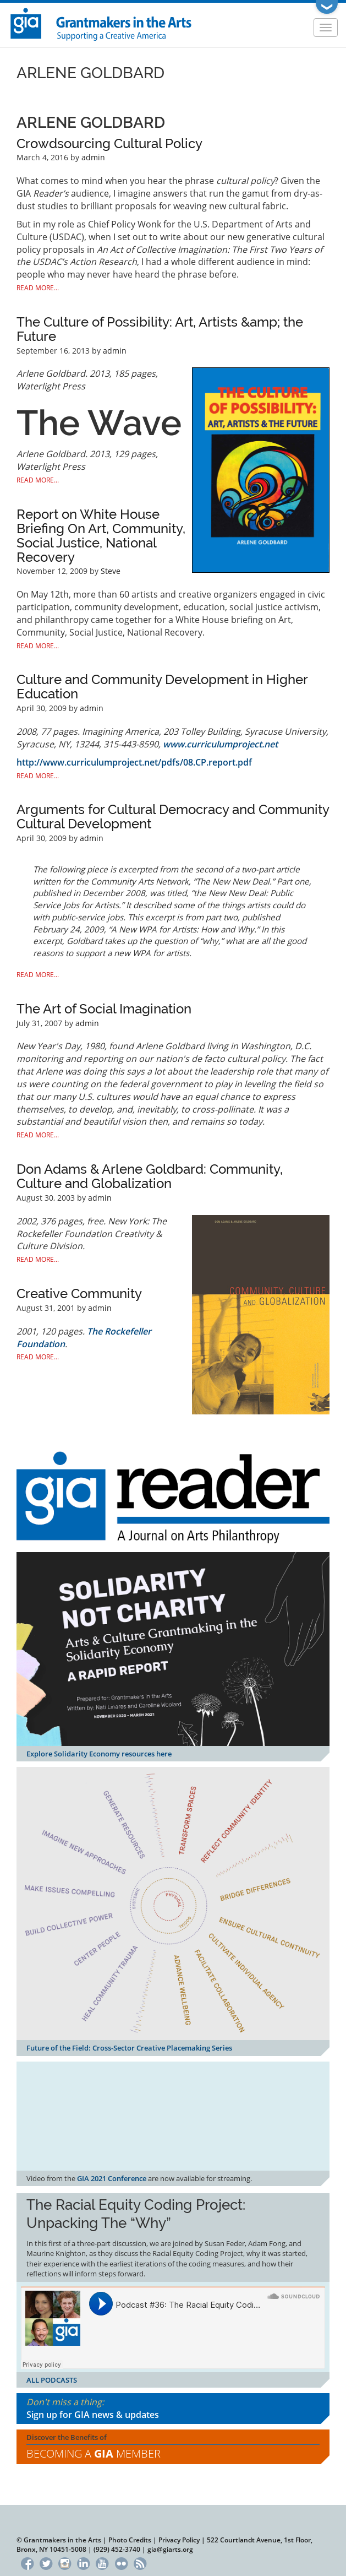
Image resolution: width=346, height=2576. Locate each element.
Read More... (38, 287)
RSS (140, 2562)
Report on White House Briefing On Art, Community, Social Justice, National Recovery (101, 535)
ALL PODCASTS (51, 2380)
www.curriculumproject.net (220, 744)
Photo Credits (129, 2540)
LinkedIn (83, 2562)
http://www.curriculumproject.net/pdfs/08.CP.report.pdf (134, 762)
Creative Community (79, 1293)
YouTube (103, 2562)
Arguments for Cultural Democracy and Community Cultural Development (173, 816)
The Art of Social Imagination (104, 1009)
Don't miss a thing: (173, 2408)
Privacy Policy (179, 2540)
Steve (110, 571)
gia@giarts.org (170, 2549)
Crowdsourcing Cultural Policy (109, 143)
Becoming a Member (93, 2453)
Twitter (46, 2562)
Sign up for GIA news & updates (92, 2415)
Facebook (27, 2562)
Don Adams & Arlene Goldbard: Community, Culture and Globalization (150, 1176)
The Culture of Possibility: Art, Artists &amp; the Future (160, 329)
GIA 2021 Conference (111, 2178)
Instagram (65, 2562)
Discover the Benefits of (173, 2446)
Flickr (121, 2562)
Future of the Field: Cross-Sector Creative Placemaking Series (129, 2048)
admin (93, 157)
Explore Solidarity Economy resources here (99, 1754)
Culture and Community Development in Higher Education (162, 686)
